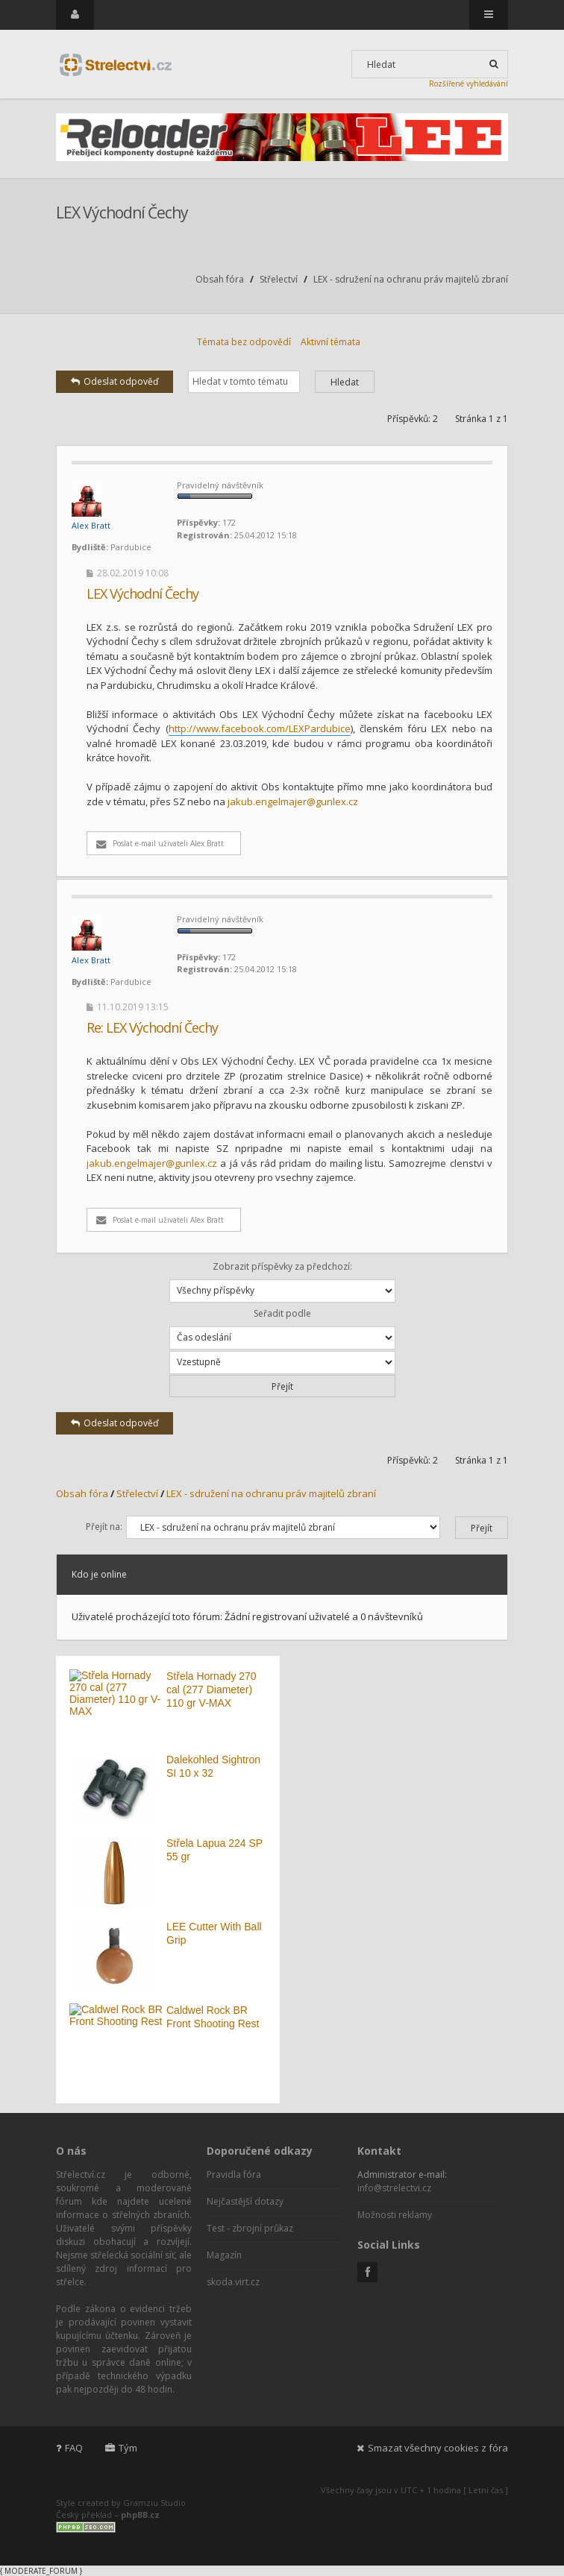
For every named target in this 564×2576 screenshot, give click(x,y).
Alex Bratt (91, 525)
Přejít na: (104, 1526)
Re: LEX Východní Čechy (152, 1027)
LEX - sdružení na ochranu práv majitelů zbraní (410, 279)
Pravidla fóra (234, 2174)
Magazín (224, 2255)
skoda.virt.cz (233, 2282)
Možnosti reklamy (394, 2214)
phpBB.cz (140, 2514)
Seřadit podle (282, 1328)
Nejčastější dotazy (245, 2201)
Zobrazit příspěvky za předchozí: (282, 1281)
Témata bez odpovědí (244, 342)
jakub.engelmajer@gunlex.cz (293, 801)
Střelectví (279, 279)
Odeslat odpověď (114, 381)
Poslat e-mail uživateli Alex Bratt (160, 843)
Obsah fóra (219, 279)
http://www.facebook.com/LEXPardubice (260, 728)
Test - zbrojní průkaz (250, 2228)
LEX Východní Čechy (122, 212)
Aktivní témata (330, 342)
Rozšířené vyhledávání (468, 83)
